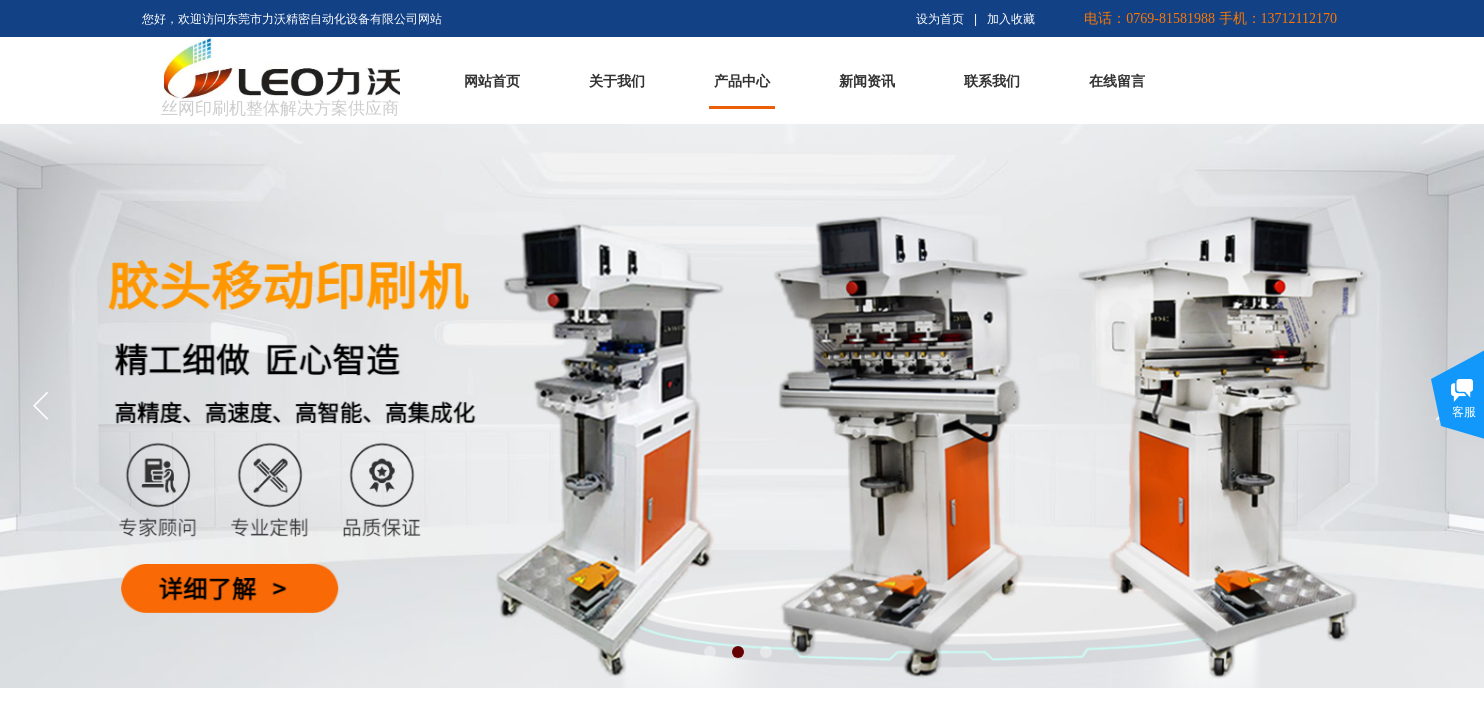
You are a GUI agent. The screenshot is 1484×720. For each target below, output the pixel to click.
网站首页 (492, 81)
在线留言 (1117, 81)
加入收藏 (1011, 19)
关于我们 (617, 81)
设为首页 (940, 19)
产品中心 (742, 81)
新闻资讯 (867, 81)
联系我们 (992, 81)
